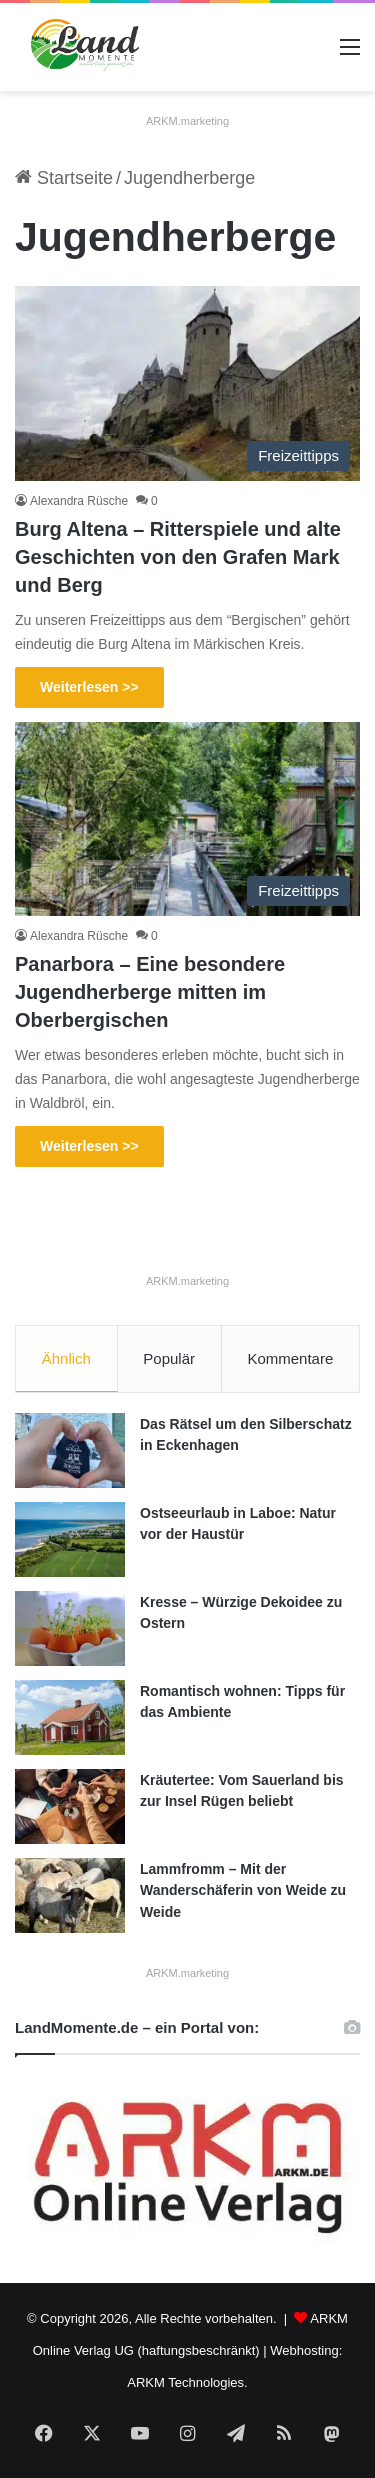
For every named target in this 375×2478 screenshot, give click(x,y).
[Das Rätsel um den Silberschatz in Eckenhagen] (70, 1450)
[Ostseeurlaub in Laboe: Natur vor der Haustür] (70, 1539)
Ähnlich (66, 1358)
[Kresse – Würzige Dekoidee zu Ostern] (70, 1628)
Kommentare (290, 1358)
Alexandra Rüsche (79, 501)
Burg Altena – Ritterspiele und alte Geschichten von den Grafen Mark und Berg (178, 557)
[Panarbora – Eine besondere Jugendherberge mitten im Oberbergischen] (187, 819)
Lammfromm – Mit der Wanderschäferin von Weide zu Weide (243, 1890)
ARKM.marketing (187, 121)
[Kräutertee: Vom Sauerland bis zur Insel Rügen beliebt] (70, 1806)
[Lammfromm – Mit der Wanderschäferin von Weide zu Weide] (70, 1895)
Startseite (64, 178)
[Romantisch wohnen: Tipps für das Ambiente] (70, 1717)
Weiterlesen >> (89, 687)
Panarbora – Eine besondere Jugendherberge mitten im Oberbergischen (150, 992)
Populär (169, 1358)
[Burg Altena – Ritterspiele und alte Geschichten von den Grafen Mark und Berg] (187, 383)
